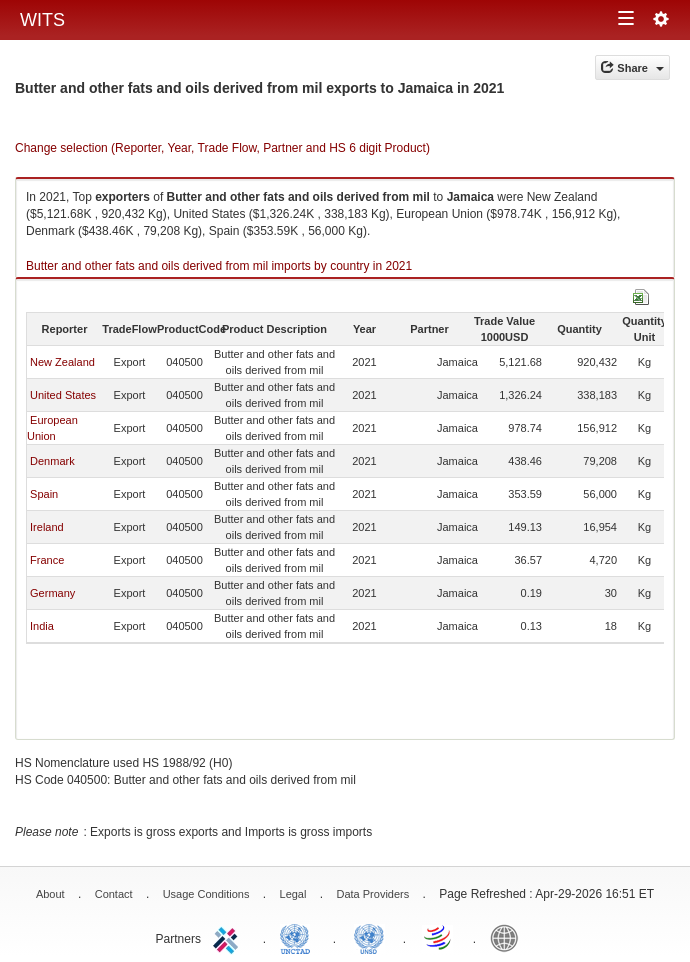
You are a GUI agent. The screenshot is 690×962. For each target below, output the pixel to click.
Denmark (52, 461)
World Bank (509, 937)
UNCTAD (299, 937)
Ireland (47, 527)
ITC (229, 937)
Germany (52, 593)
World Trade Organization (439, 937)
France (47, 560)
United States (63, 395)
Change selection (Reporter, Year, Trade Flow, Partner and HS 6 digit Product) (222, 148)
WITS (42, 20)
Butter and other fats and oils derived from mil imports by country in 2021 (219, 266)
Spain (44, 494)
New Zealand (62, 362)
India (42, 626)
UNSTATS (369, 937)
